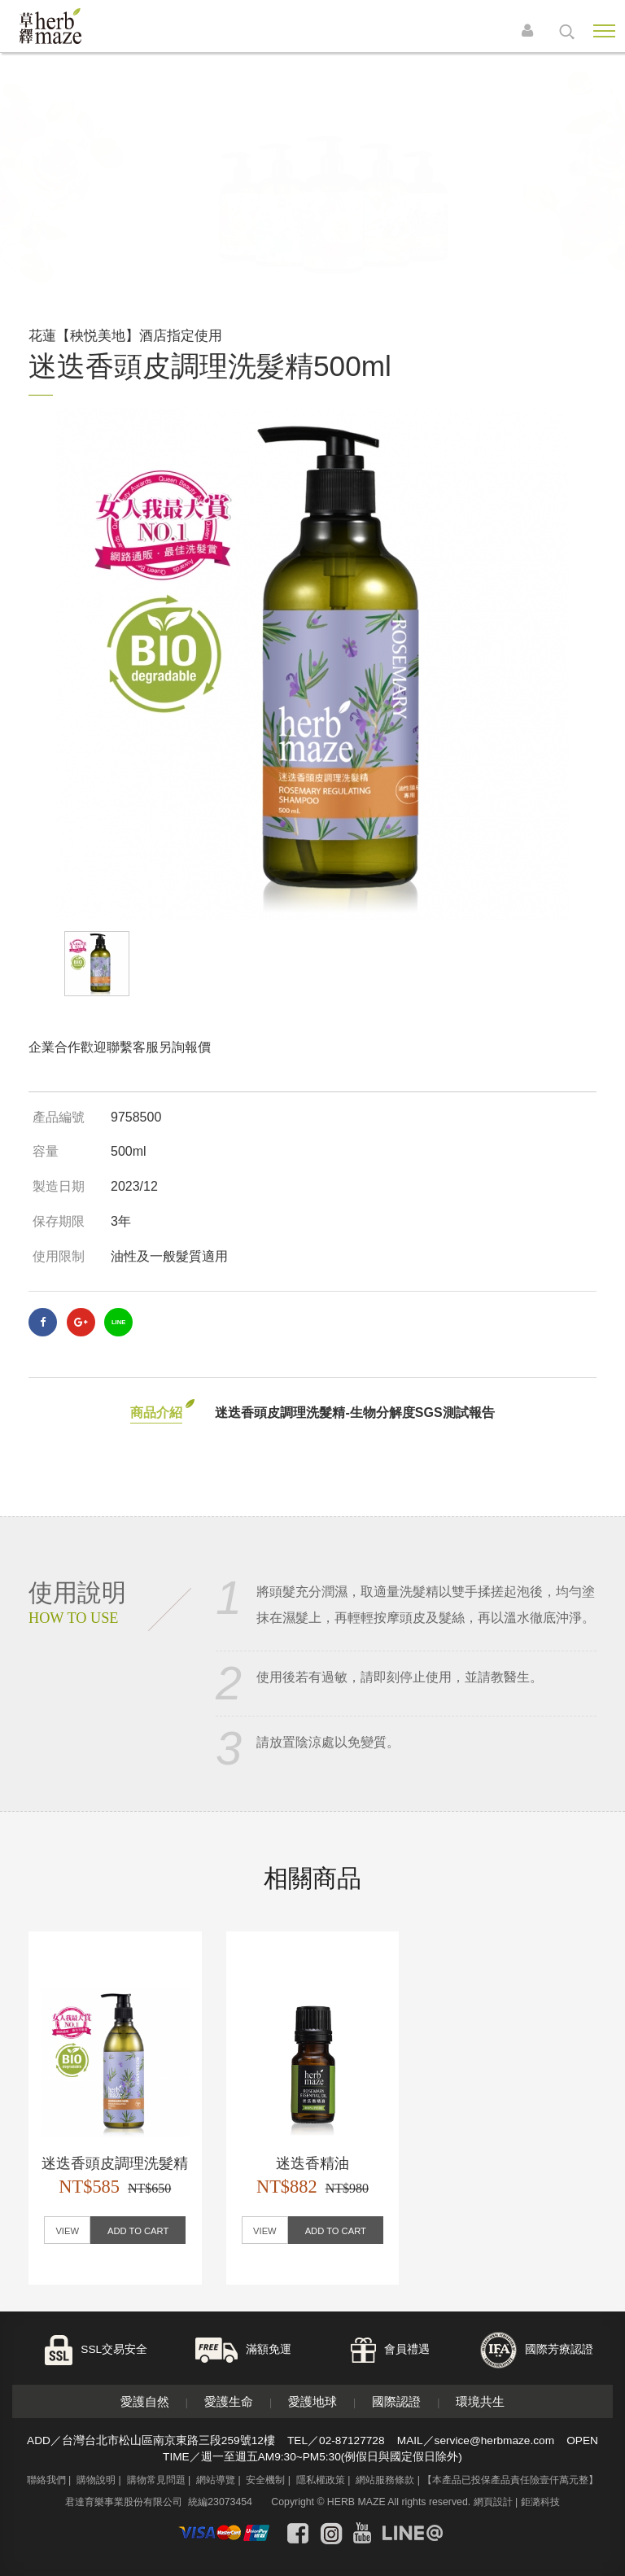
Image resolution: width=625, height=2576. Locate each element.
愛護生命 (228, 2401)
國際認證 (396, 2401)
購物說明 (96, 2480)
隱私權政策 (320, 2480)
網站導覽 (215, 2480)
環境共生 (480, 2401)
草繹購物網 (75, 26)
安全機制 (265, 2480)
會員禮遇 (407, 2349)
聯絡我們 (46, 2480)
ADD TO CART (137, 2231)
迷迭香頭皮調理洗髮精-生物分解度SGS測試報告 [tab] (354, 1412)
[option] (312, 663)
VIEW (67, 2231)
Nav (604, 30)
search (566, 31)
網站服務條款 (385, 2480)
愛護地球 (312, 2401)
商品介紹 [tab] (156, 1412)
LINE (118, 1322)
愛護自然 (144, 2401)
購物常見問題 (156, 2480)
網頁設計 (493, 2502)
